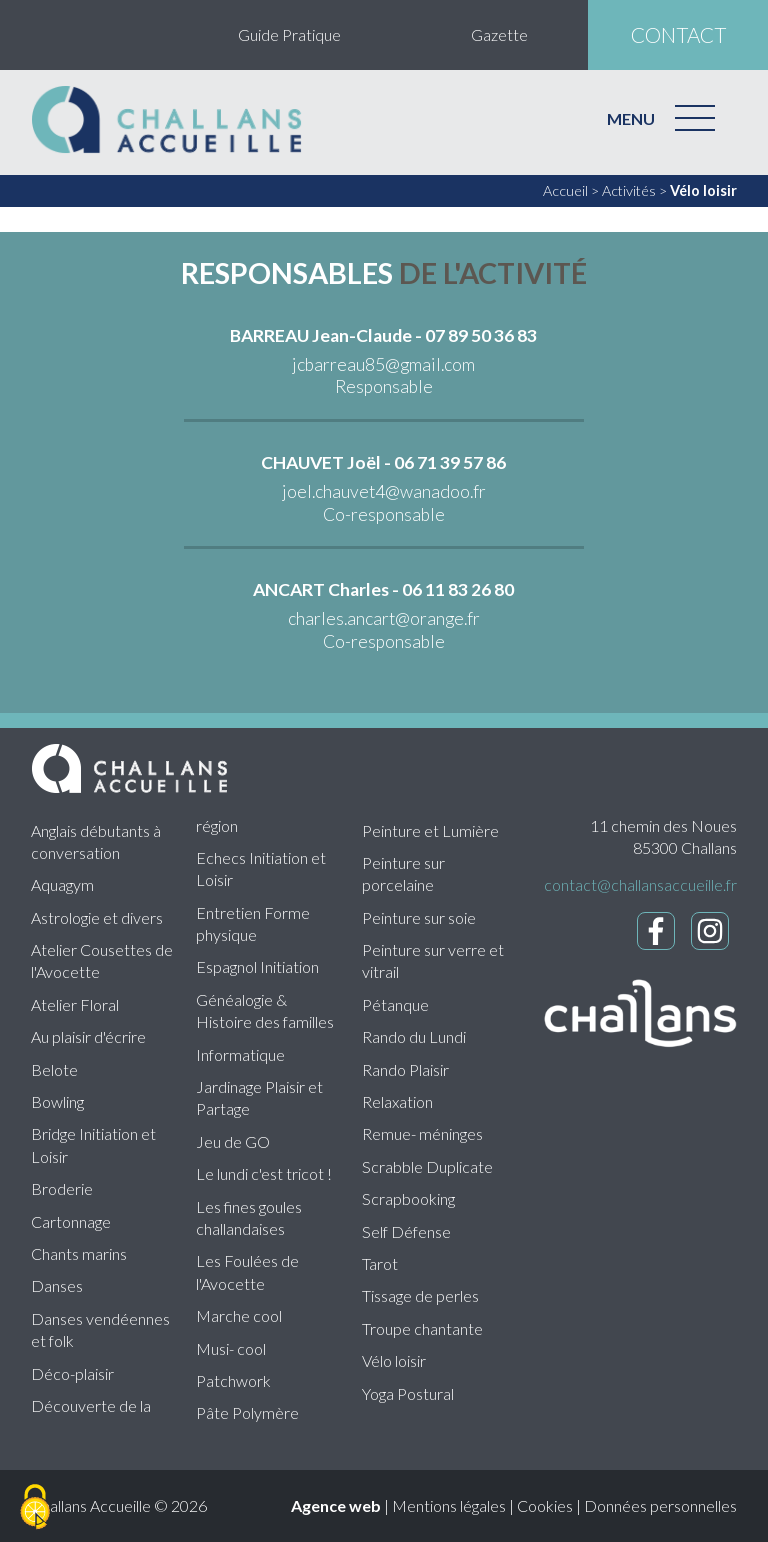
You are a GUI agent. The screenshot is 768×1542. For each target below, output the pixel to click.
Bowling (57, 1101)
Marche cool (239, 1315)
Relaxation (397, 1101)
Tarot (380, 1263)
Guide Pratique (289, 34)
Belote (54, 1069)
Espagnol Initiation (257, 966)
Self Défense (406, 1231)
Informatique (240, 1054)
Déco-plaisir (72, 1373)
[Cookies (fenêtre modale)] (35, 1508)
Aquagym (62, 884)
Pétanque (395, 1004)
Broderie (62, 1188)
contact (678, 34)
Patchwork (233, 1380)
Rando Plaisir (405, 1069)
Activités (629, 190)
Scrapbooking (408, 1198)
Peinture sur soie (419, 917)
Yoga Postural (408, 1393)
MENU (631, 118)
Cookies (545, 1505)
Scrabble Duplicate (427, 1166)
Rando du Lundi (414, 1036)
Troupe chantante (422, 1328)
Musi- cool (231, 1348)
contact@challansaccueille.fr (640, 884)
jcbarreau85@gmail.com (383, 364)
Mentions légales (449, 1505)
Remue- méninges (422, 1133)
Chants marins (79, 1253)
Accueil (565, 190)
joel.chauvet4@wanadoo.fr (384, 491)
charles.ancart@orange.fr (384, 618)
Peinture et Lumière (430, 830)
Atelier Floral (75, 1004)
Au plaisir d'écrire (88, 1036)
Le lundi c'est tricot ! (264, 1173)
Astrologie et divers (97, 917)
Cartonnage (71, 1221)
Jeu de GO (233, 1141)
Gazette (499, 34)
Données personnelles (660, 1505)
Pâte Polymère (247, 1412)
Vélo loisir (703, 190)
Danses (57, 1285)
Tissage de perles (420, 1295)
